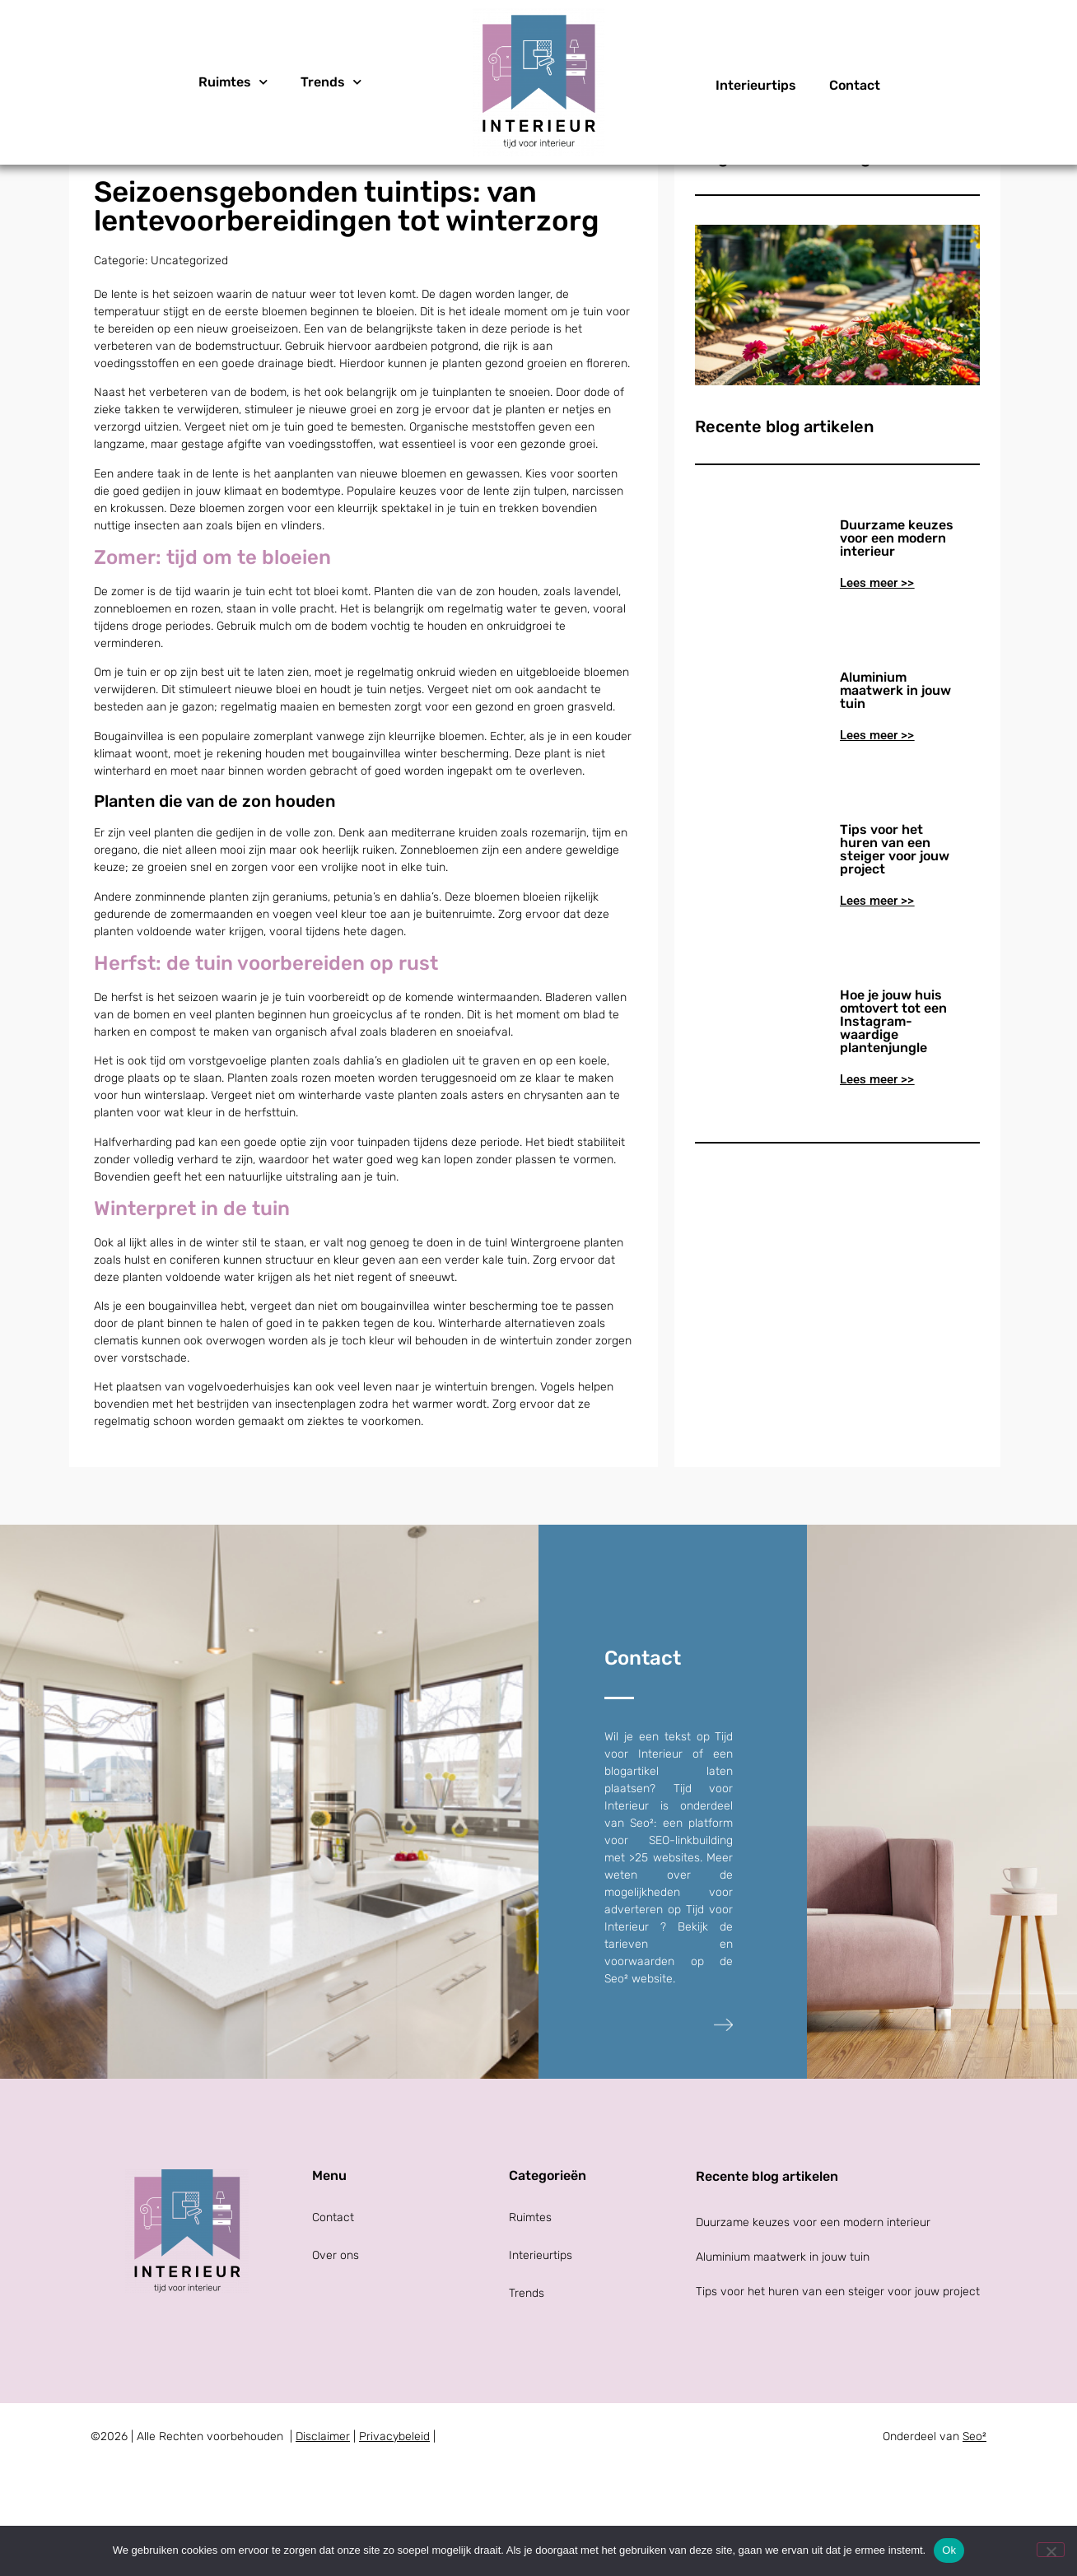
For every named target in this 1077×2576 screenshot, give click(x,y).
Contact (854, 85)
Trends (331, 82)
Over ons (335, 2366)
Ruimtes (233, 82)
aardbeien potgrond (426, 456)
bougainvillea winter (384, 864)
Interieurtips (756, 85)
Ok (949, 2550)
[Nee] (1051, 2549)
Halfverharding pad (144, 1252)
